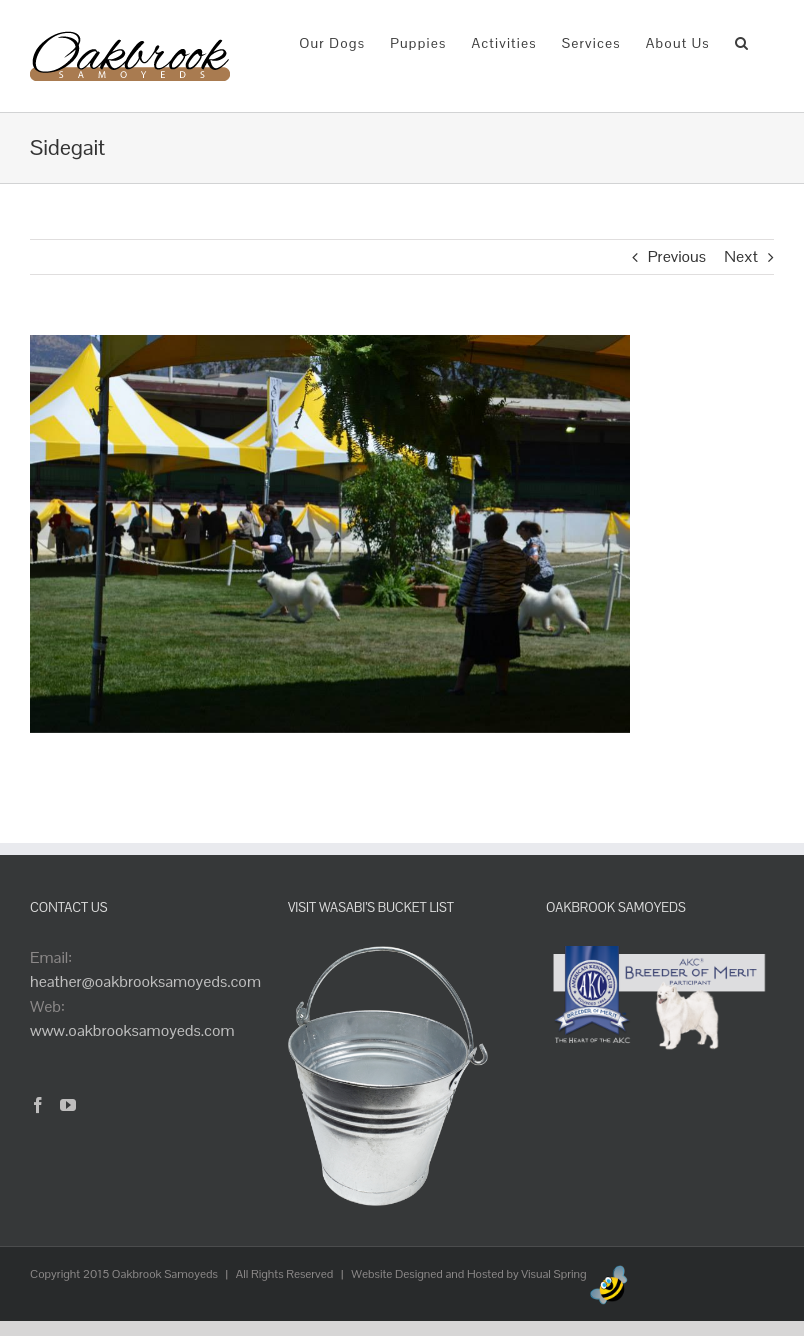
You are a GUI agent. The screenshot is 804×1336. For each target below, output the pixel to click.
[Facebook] (38, 1105)
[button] (742, 41)
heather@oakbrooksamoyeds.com (145, 981)
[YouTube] (68, 1105)
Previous (677, 256)
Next (741, 256)
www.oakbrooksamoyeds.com (132, 1030)
